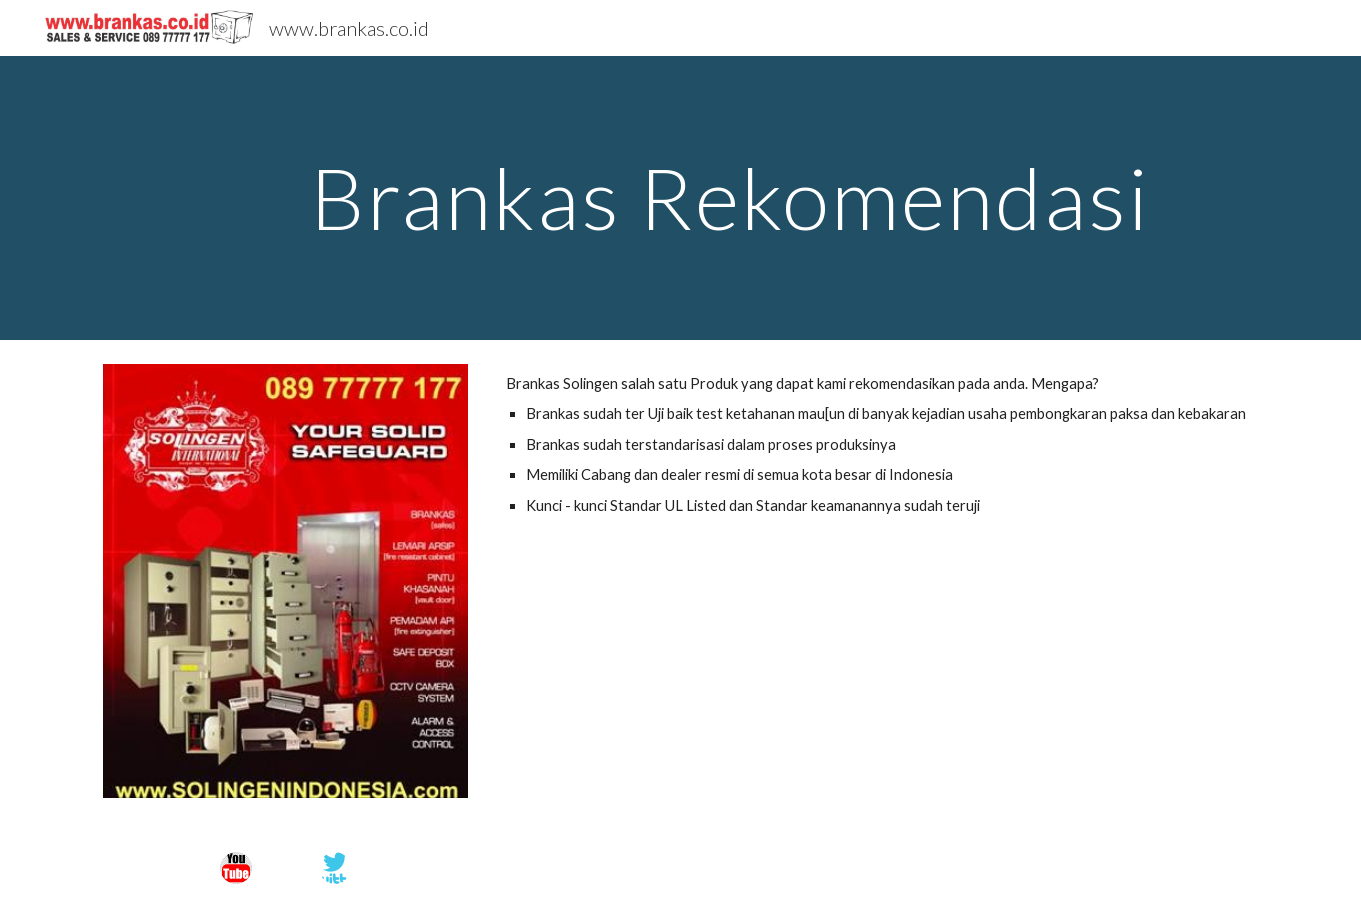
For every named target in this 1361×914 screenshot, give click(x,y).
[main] (730, 197)
